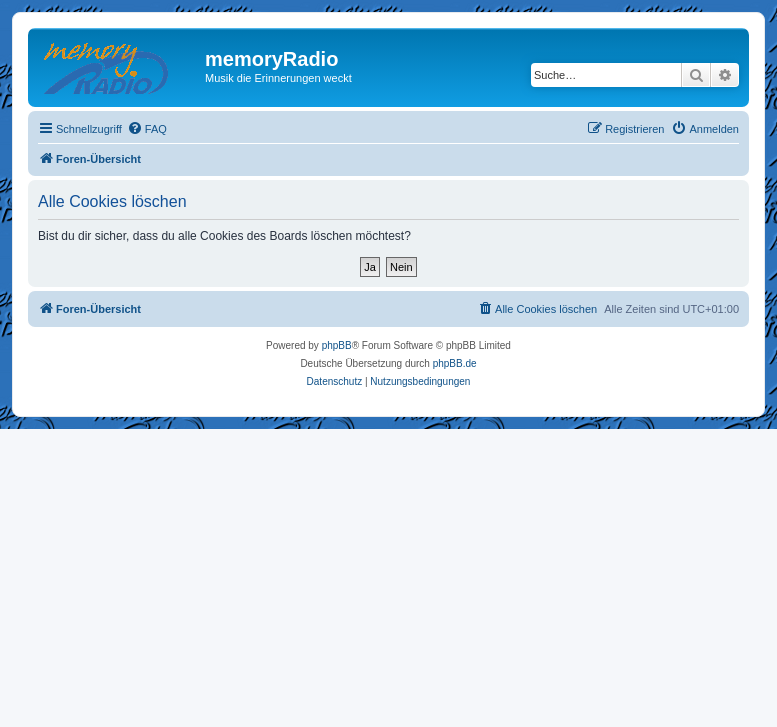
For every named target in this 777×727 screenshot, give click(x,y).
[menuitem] (147, 129)
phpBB (337, 345)
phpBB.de (455, 363)
